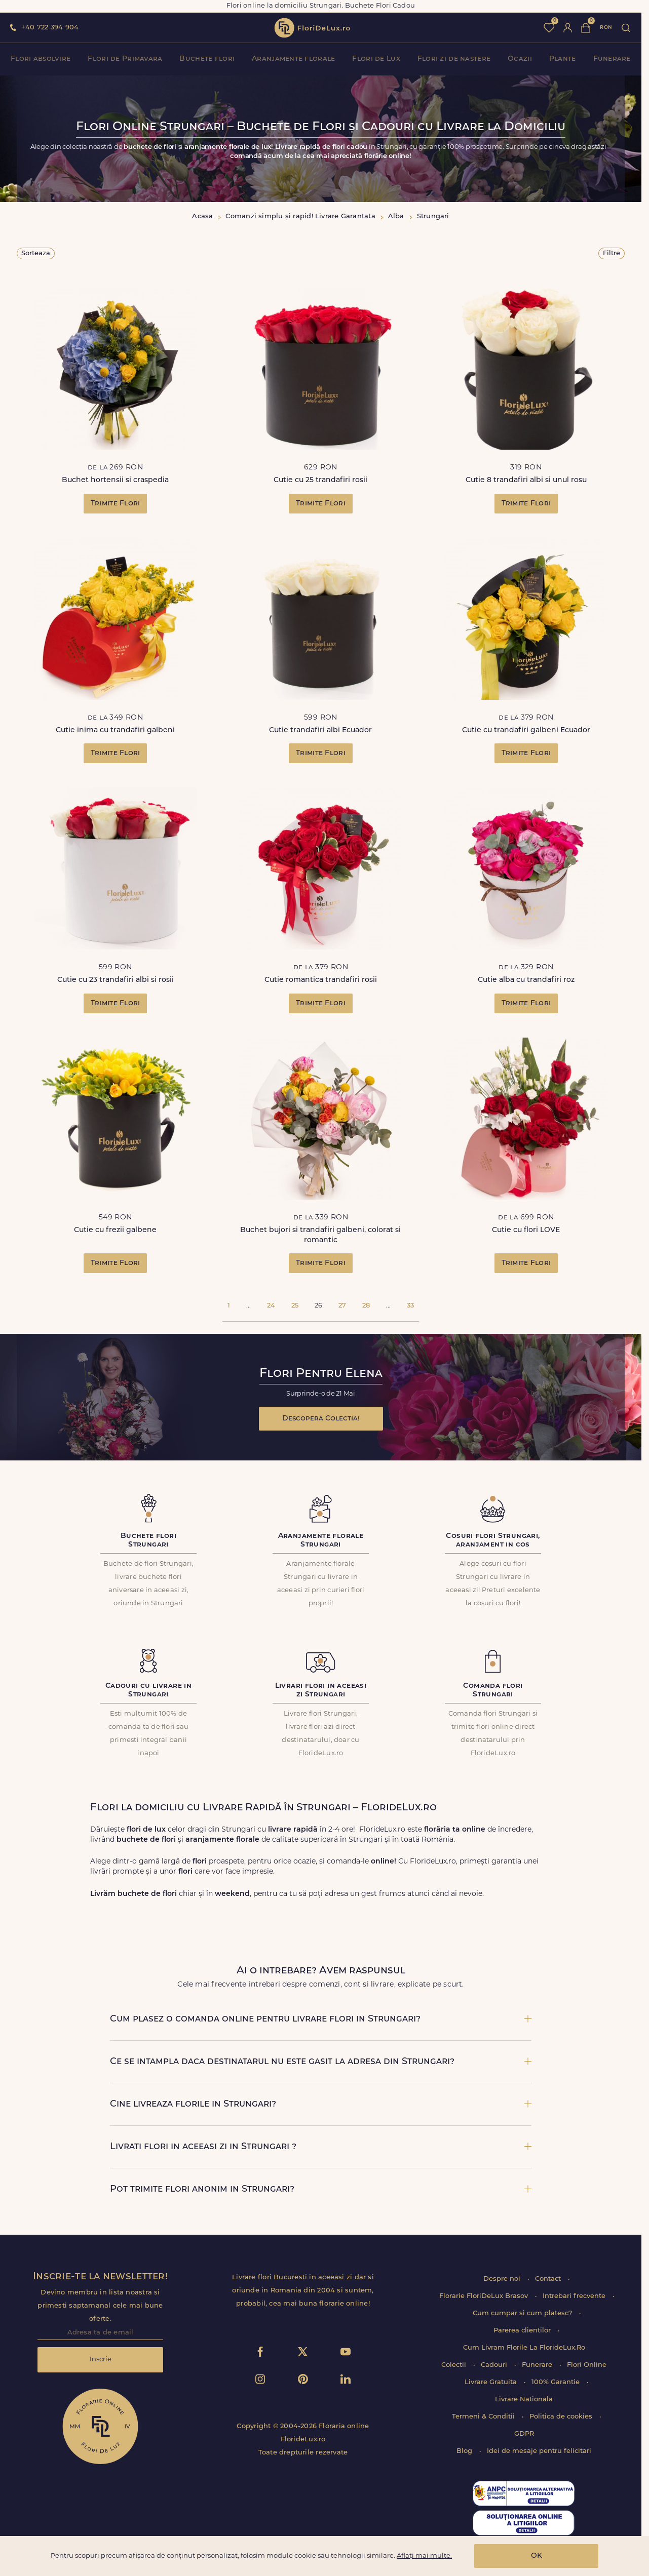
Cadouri (495, 2365)
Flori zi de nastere (453, 59)
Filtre (611, 253)
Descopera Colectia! (321, 1418)
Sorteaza (35, 253)
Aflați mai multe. (424, 2556)
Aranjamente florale (293, 59)
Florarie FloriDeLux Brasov (484, 2296)
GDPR (524, 2434)
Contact (549, 2279)
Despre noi (502, 2279)
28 (366, 1305)
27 (342, 1305)
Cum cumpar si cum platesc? (523, 2313)
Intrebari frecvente (575, 2296)
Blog (465, 2451)
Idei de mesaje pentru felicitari (539, 2451)
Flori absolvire (40, 59)
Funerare (612, 59)
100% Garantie (556, 2382)
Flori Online (586, 2365)
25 (294, 1305)
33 (410, 1305)
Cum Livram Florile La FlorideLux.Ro (524, 2348)
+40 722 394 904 (50, 27)
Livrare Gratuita (492, 2382)
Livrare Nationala (524, 2399)
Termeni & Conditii (484, 2416)
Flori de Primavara (125, 59)
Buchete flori (207, 59)
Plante (562, 59)
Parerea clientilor (523, 2330)
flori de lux (312, 28)
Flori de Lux (376, 59)
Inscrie (100, 2359)
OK (536, 2556)
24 (271, 1305)
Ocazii (520, 59)
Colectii (454, 2365)
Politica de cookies (561, 2416)
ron (606, 27)
